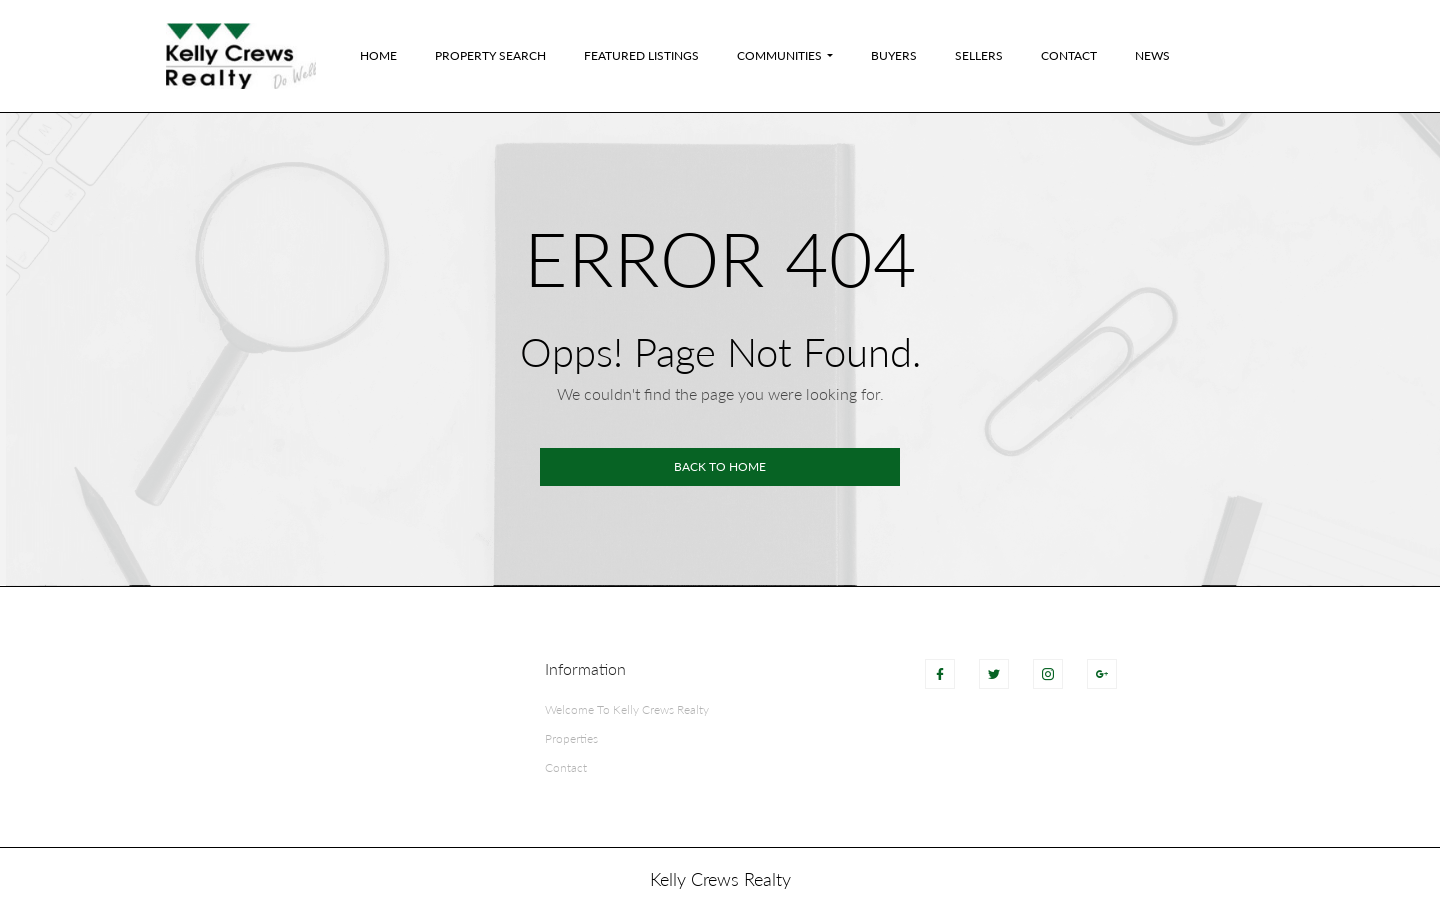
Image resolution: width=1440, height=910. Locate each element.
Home (378, 55)
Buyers (894, 55)
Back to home (720, 466)
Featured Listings (641, 55)
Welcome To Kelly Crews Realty (627, 709)
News (1152, 55)
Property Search (490, 55)
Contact (1069, 55)
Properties (571, 738)
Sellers (979, 55)
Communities (779, 55)
